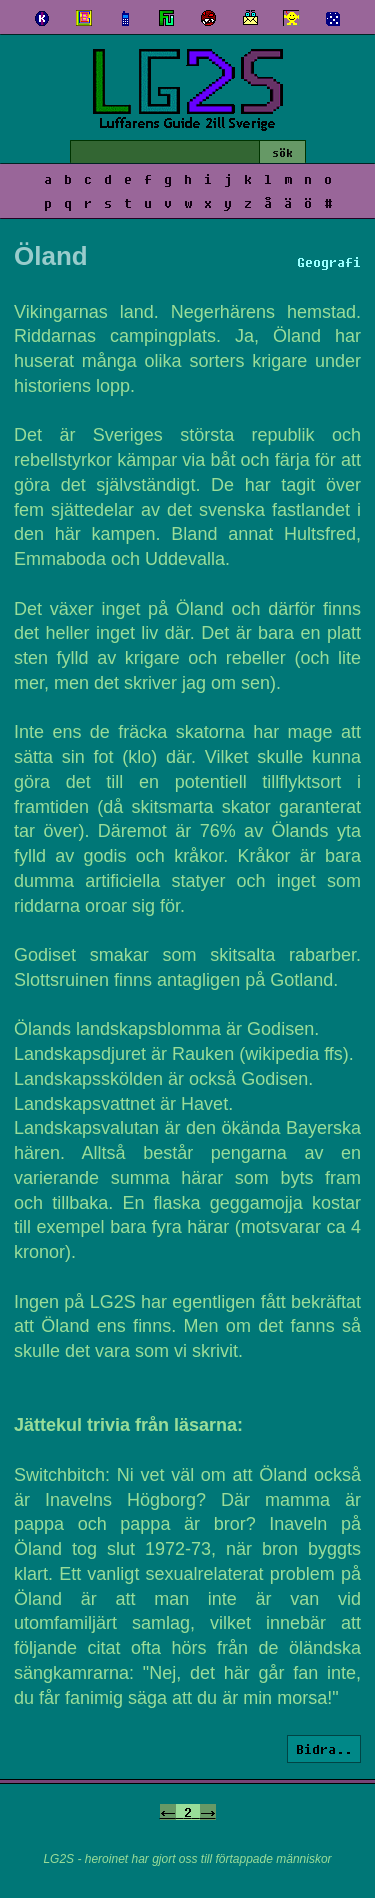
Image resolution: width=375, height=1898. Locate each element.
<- (168, 1812)
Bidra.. (324, 1749)
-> (208, 1812)
